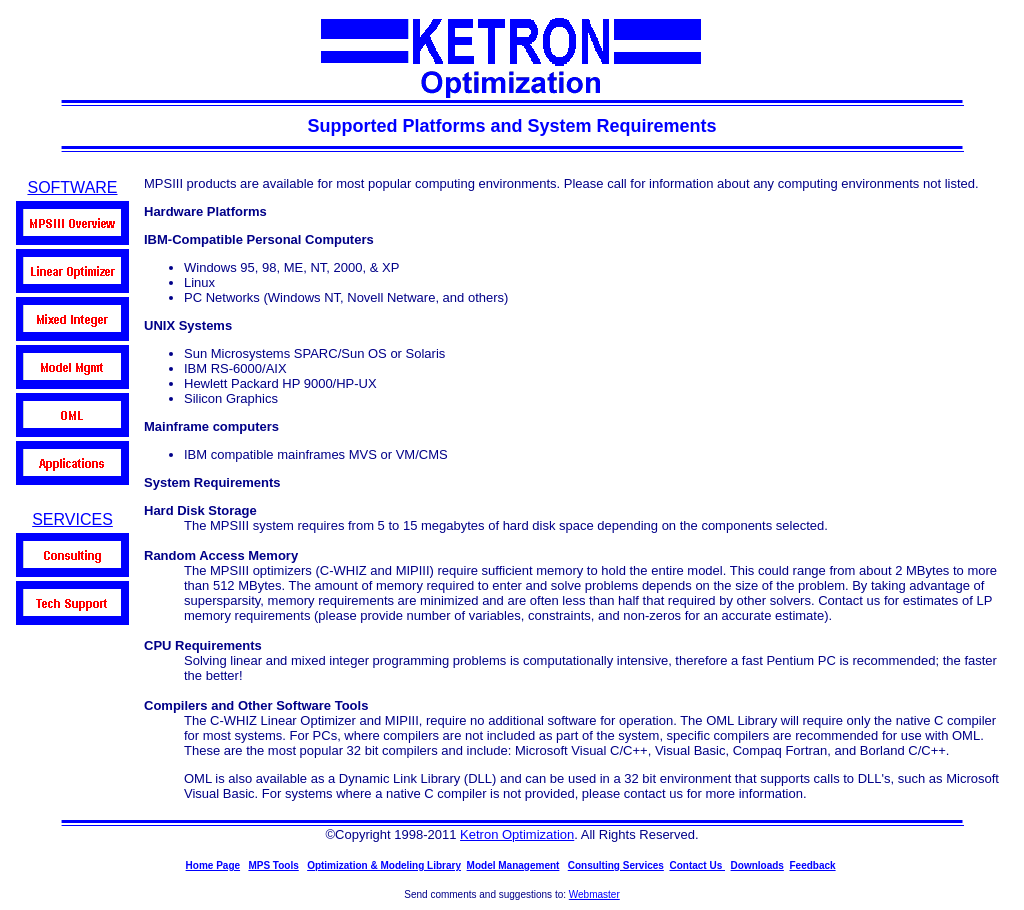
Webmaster (594, 894)
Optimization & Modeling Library (384, 865)
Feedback (812, 865)
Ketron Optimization (517, 834)
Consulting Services (616, 865)
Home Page (213, 865)
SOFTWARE (72, 187)
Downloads (757, 865)
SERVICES (72, 519)
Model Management (513, 865)
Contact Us (697, 865)
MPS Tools (273, 865)
